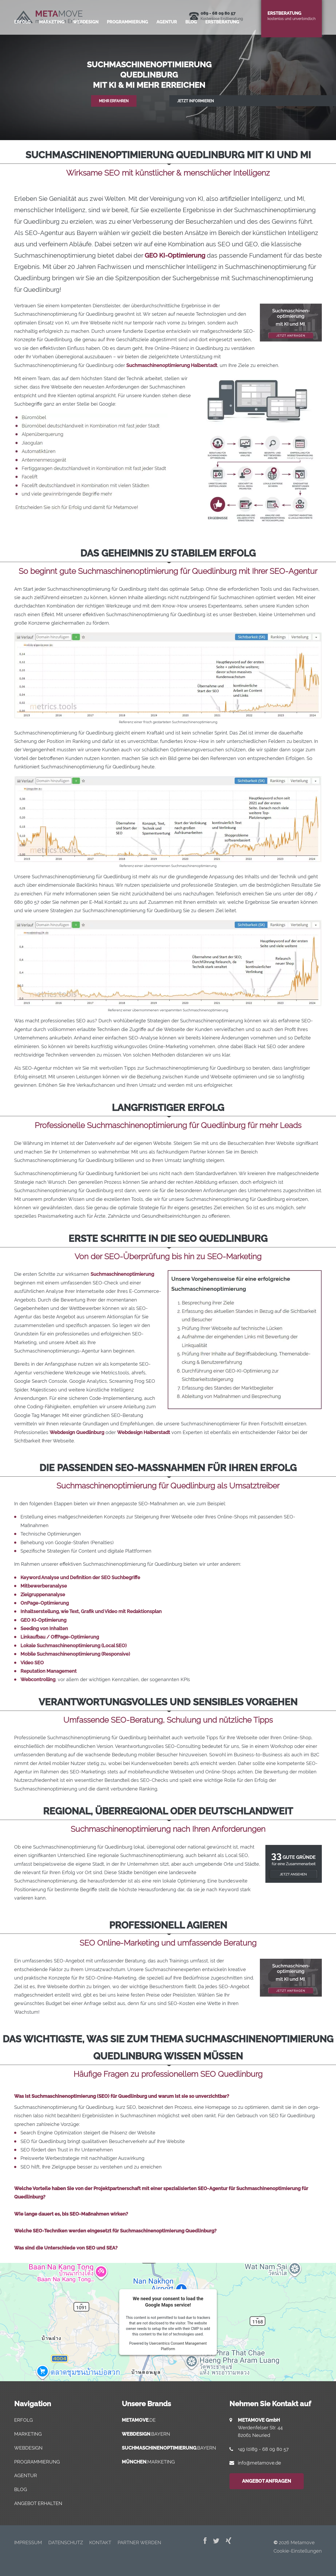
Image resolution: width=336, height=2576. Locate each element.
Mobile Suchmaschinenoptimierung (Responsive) (75, 1654)
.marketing (148, 2462)
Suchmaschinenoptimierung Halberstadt (171, 365)
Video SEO (32, 1662)
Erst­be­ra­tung (222, 43)
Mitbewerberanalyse (43, 1586)
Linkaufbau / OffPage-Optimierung (59, 1637)
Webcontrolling (37, 1679)
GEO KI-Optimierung (175, 255)
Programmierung (37, 2462)
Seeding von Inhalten (44, 1628)
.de (139, 2420)
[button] (168, 70)
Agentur (25, 2475)
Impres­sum (28, 2542)
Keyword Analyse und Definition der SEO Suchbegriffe (80, 1577)
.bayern (146, 2434)
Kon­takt (100, 2542)
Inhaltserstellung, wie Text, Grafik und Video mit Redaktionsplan (91, 1611)
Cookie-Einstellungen (298, 2551)
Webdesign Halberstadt (143, 1432)
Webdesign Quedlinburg (77, 1432)
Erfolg (22, 43)
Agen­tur (166, 43)
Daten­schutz (65, 2542)
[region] (168, 70)
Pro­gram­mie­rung (127, 43)
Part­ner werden (139, 2542)
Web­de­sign (85, 43)
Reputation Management (48, 1671)
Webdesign (28, 2448)
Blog (191, 43)
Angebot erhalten (38, 2503)
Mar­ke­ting (51, 43)
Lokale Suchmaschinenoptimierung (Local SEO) (73, 1645)
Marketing (28, 2434)
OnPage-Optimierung (44, 1603)
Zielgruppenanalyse (42, 1594)
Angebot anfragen (266, 2481)
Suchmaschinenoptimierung (122, 1274)
